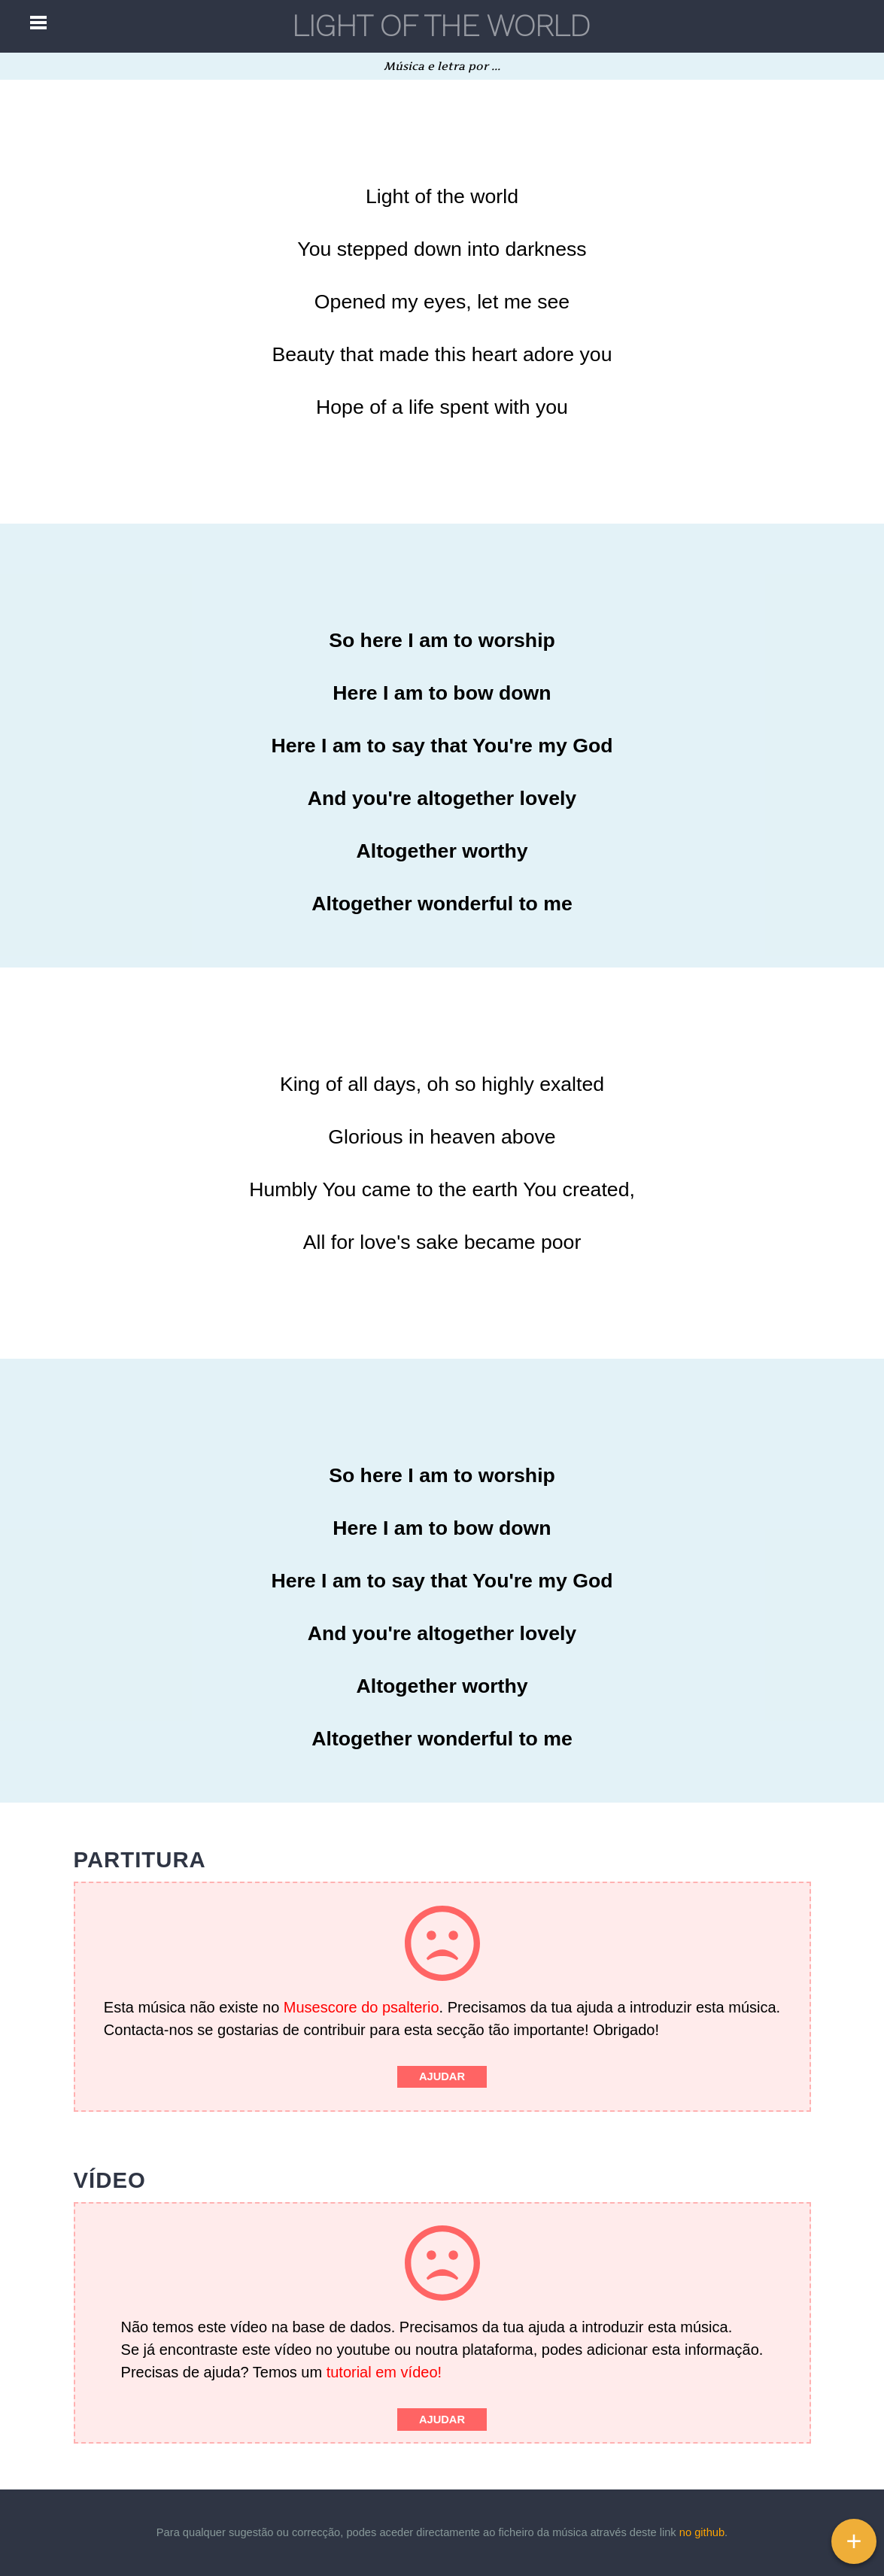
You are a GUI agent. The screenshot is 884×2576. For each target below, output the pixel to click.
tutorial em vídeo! (384, 2372)
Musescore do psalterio (361, 2007)
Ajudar (442, 2076)
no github (702, 2532)
